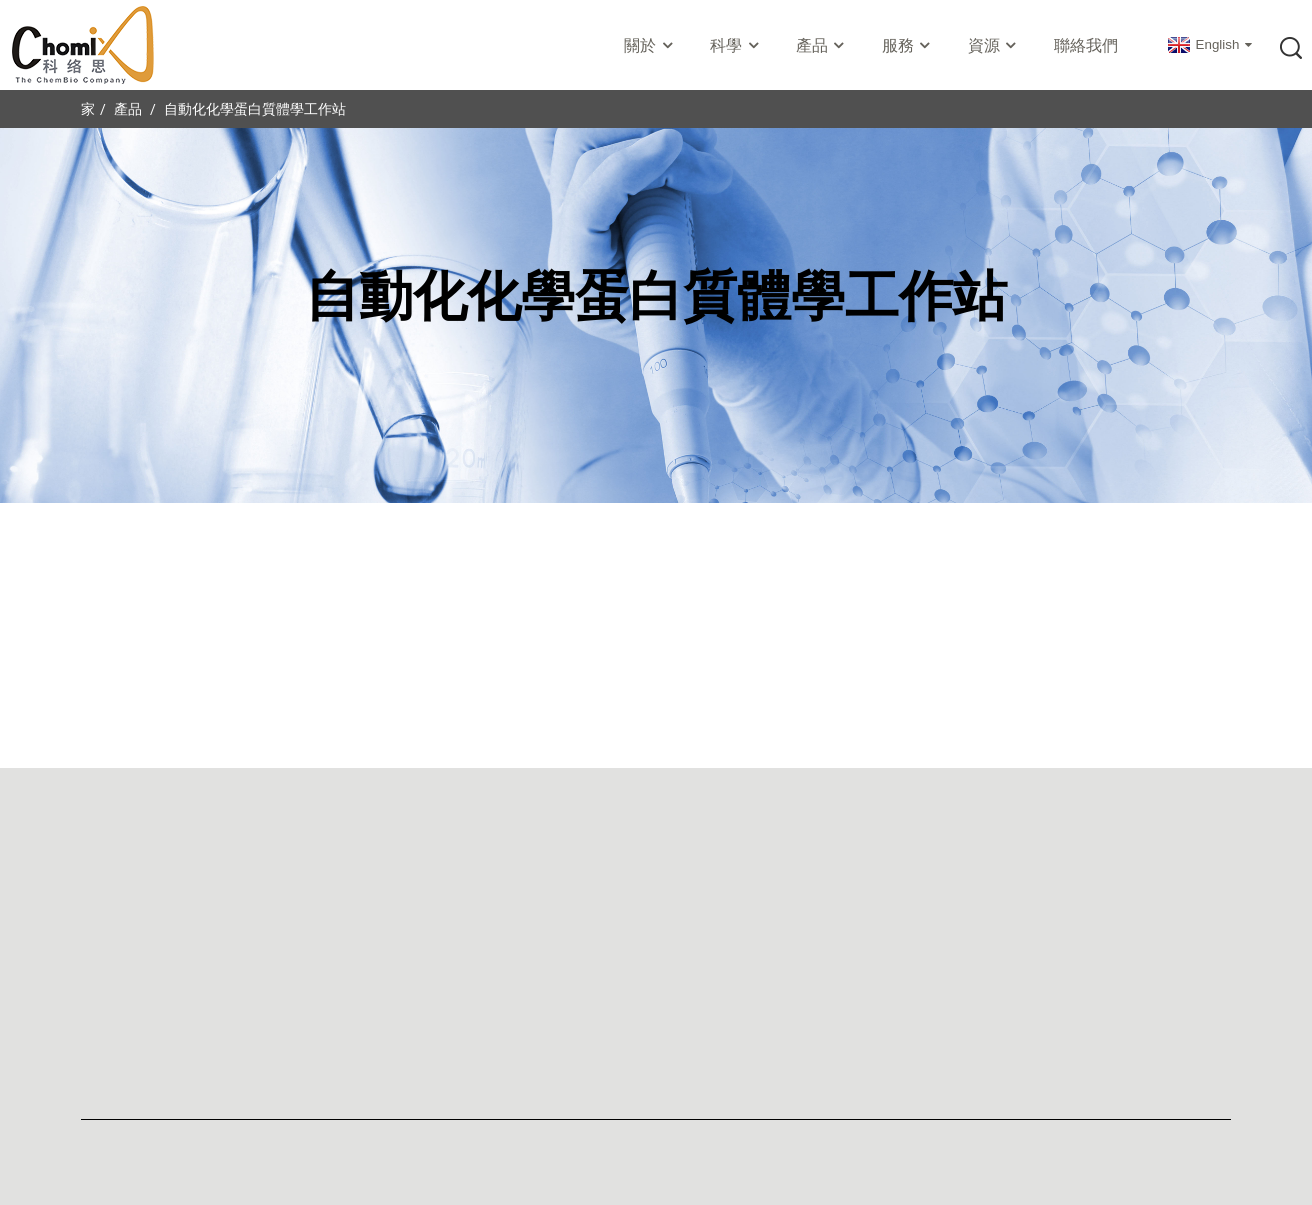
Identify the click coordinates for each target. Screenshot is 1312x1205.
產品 (822, 45)
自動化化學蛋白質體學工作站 (255, 109)
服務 (908, 45)
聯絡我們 (1086, 45)
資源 (994, 45)
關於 (650, 45)
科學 (736, 45)
